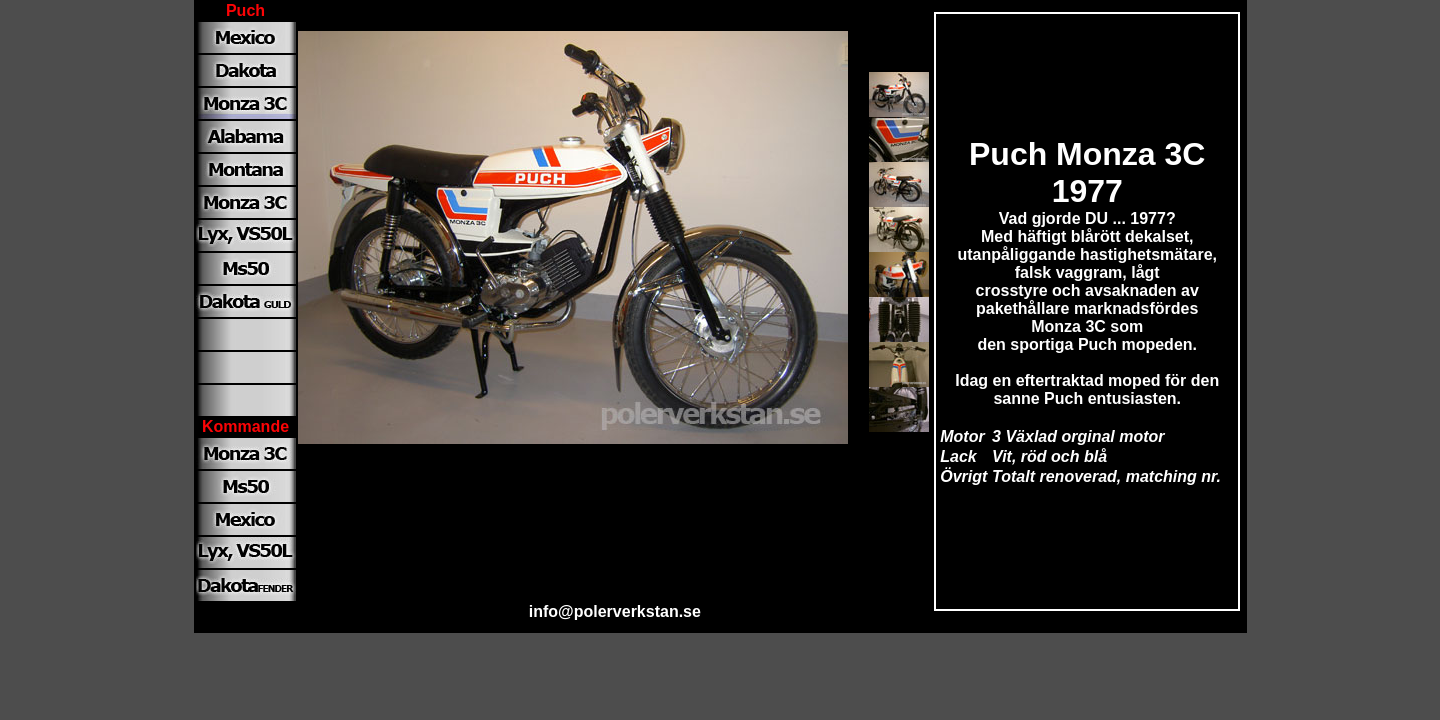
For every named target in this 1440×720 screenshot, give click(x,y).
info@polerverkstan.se (615, 611)
